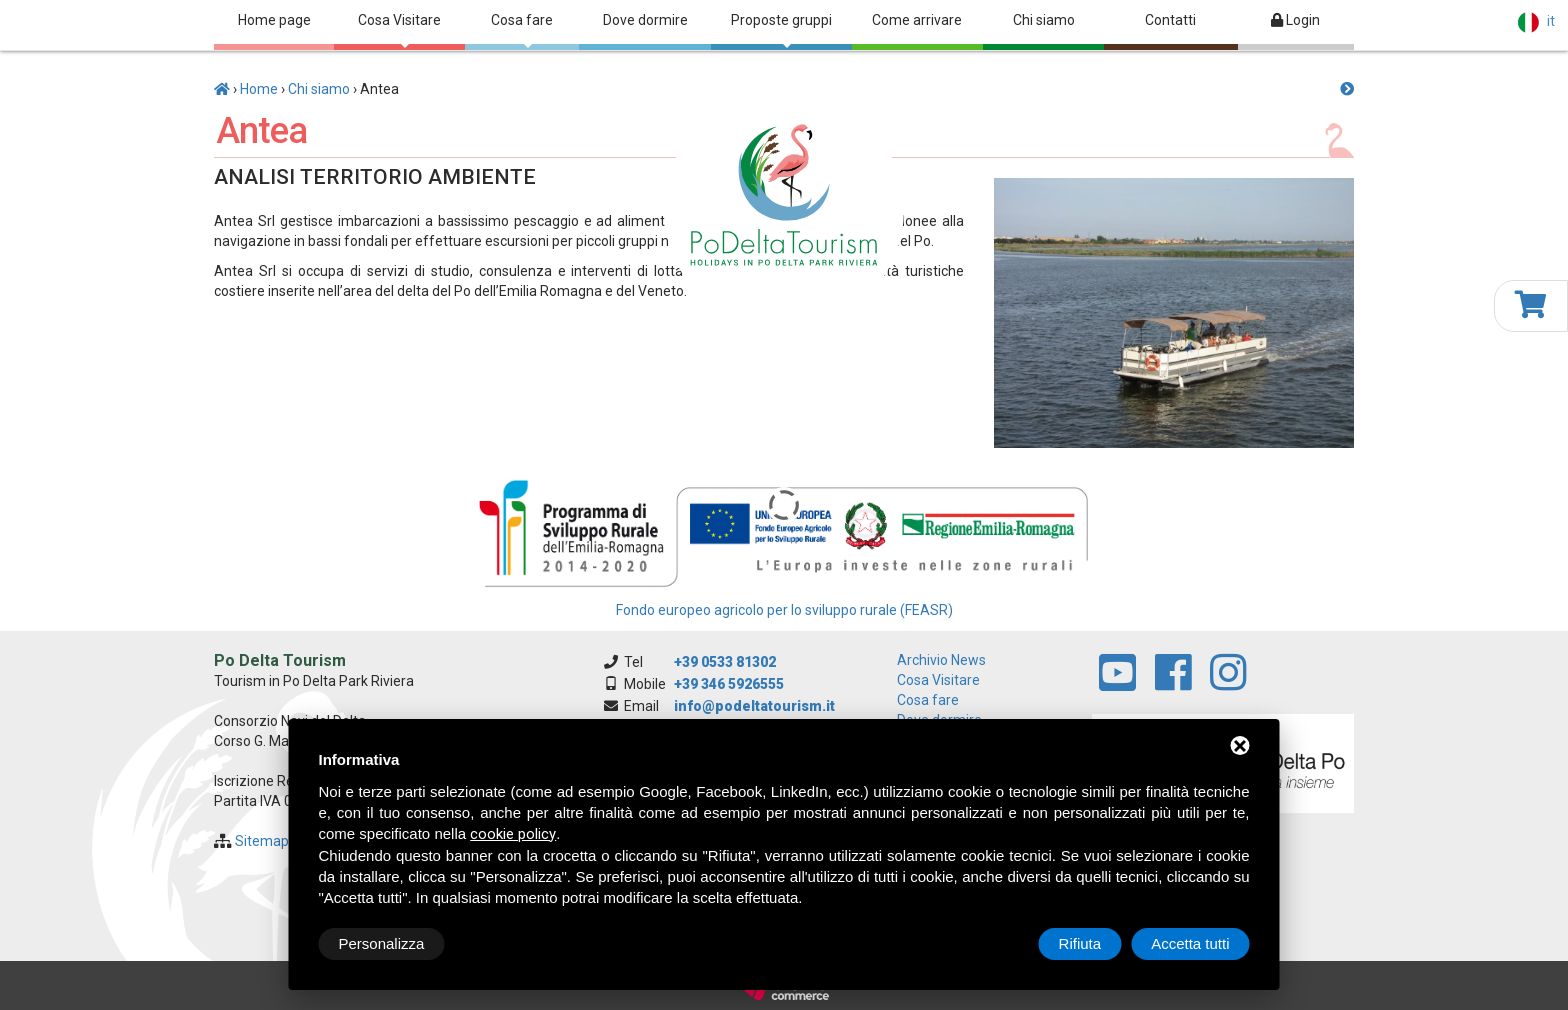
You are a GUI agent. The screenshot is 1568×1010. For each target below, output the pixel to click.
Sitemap (262, 841)
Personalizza (382, 943)
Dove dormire (645, 20)
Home (259, 89)
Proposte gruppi (781, 30)
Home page (274, 20)
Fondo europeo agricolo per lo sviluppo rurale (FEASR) (784, 610)
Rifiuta (1080, 943)
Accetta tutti (1190, 943)
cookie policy (513, 834)
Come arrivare (917, 20)
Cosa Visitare (399, 30)
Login (1295, 20)
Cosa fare (522, 30)
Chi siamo (1044, 20)
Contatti (1170, 20)
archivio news (941, 660)
